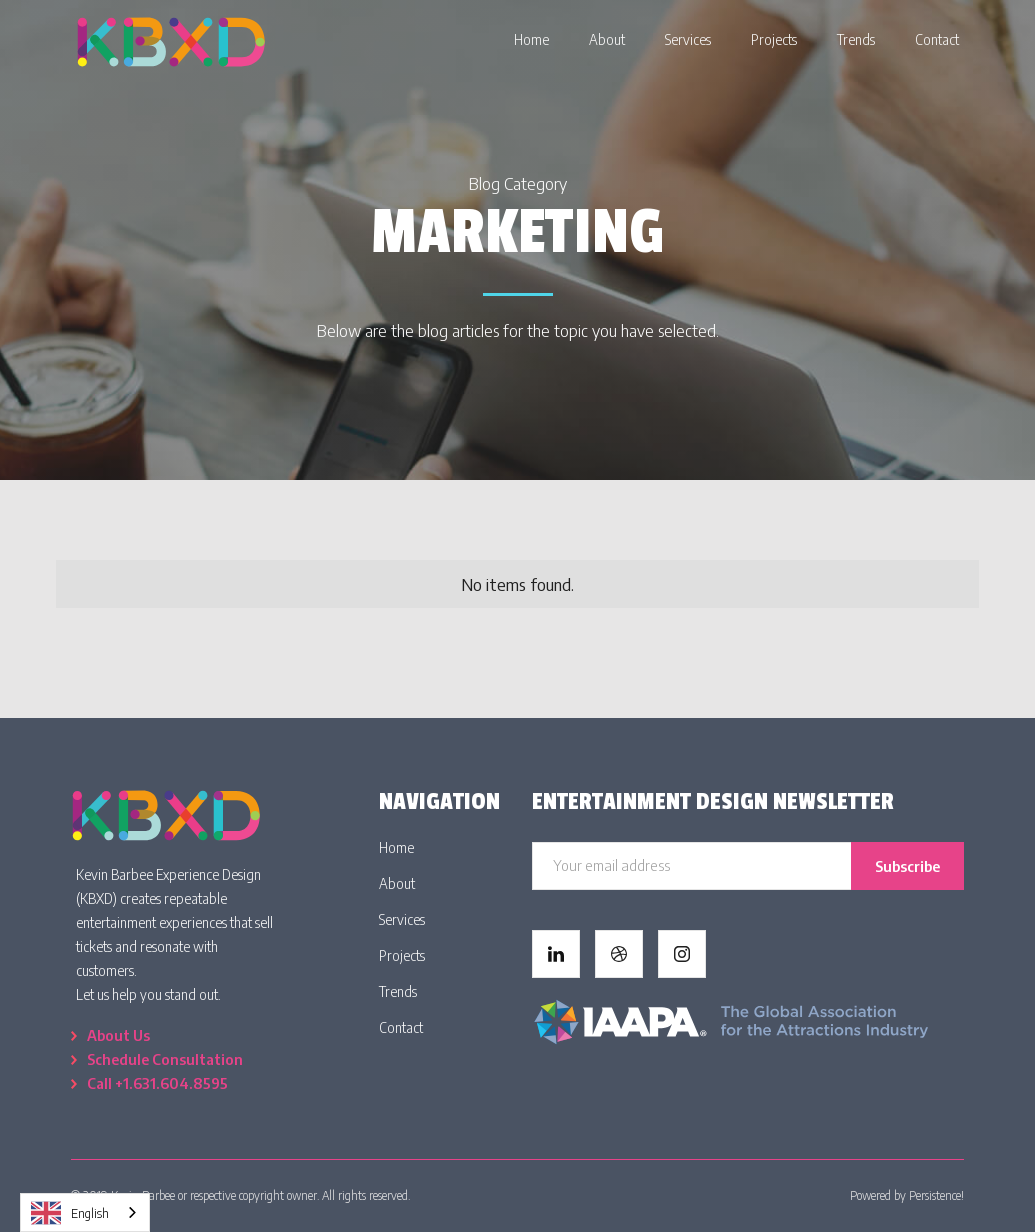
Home (396, 847)
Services (402, 919)
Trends (398, 991)
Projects (402, 955)
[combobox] (85, 1212)
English (70, 1213)
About (397, 883)
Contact (401, 1027)
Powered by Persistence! (907, 1195)
